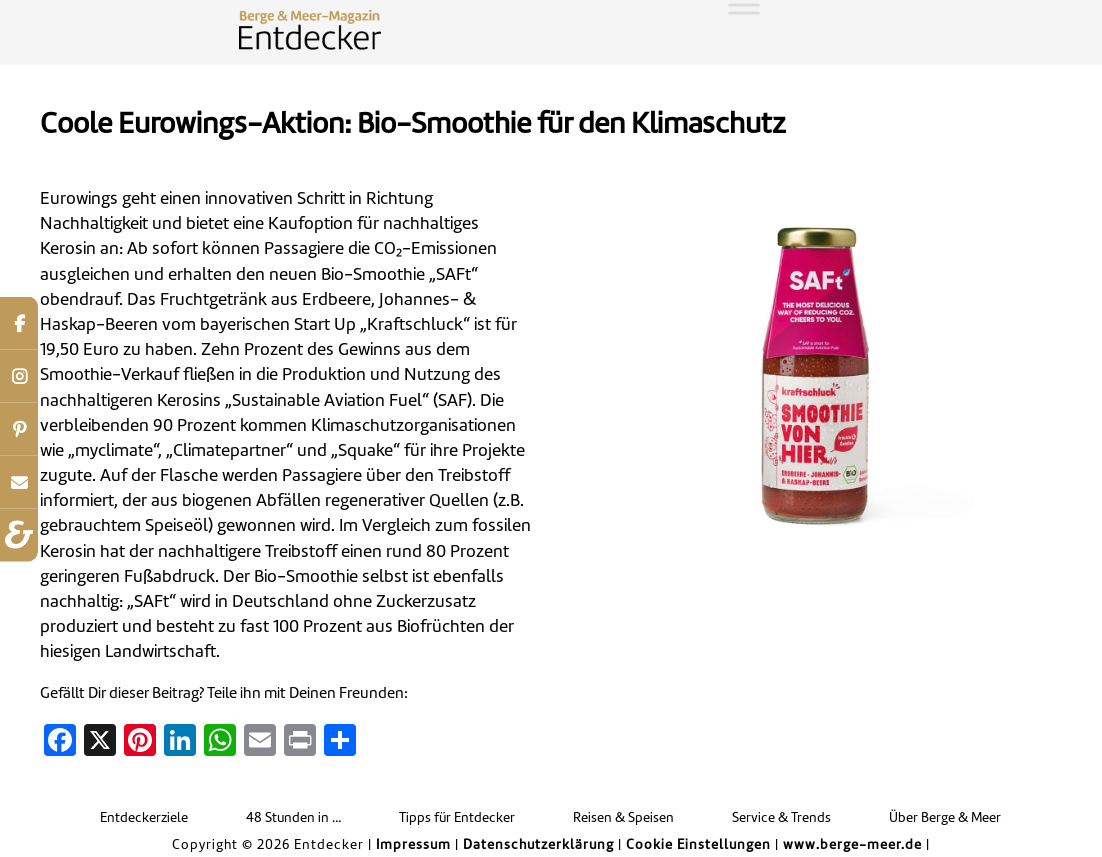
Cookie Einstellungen (698, 845)
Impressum (413, 845)
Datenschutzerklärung (538, 845)
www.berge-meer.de (852, 845)
